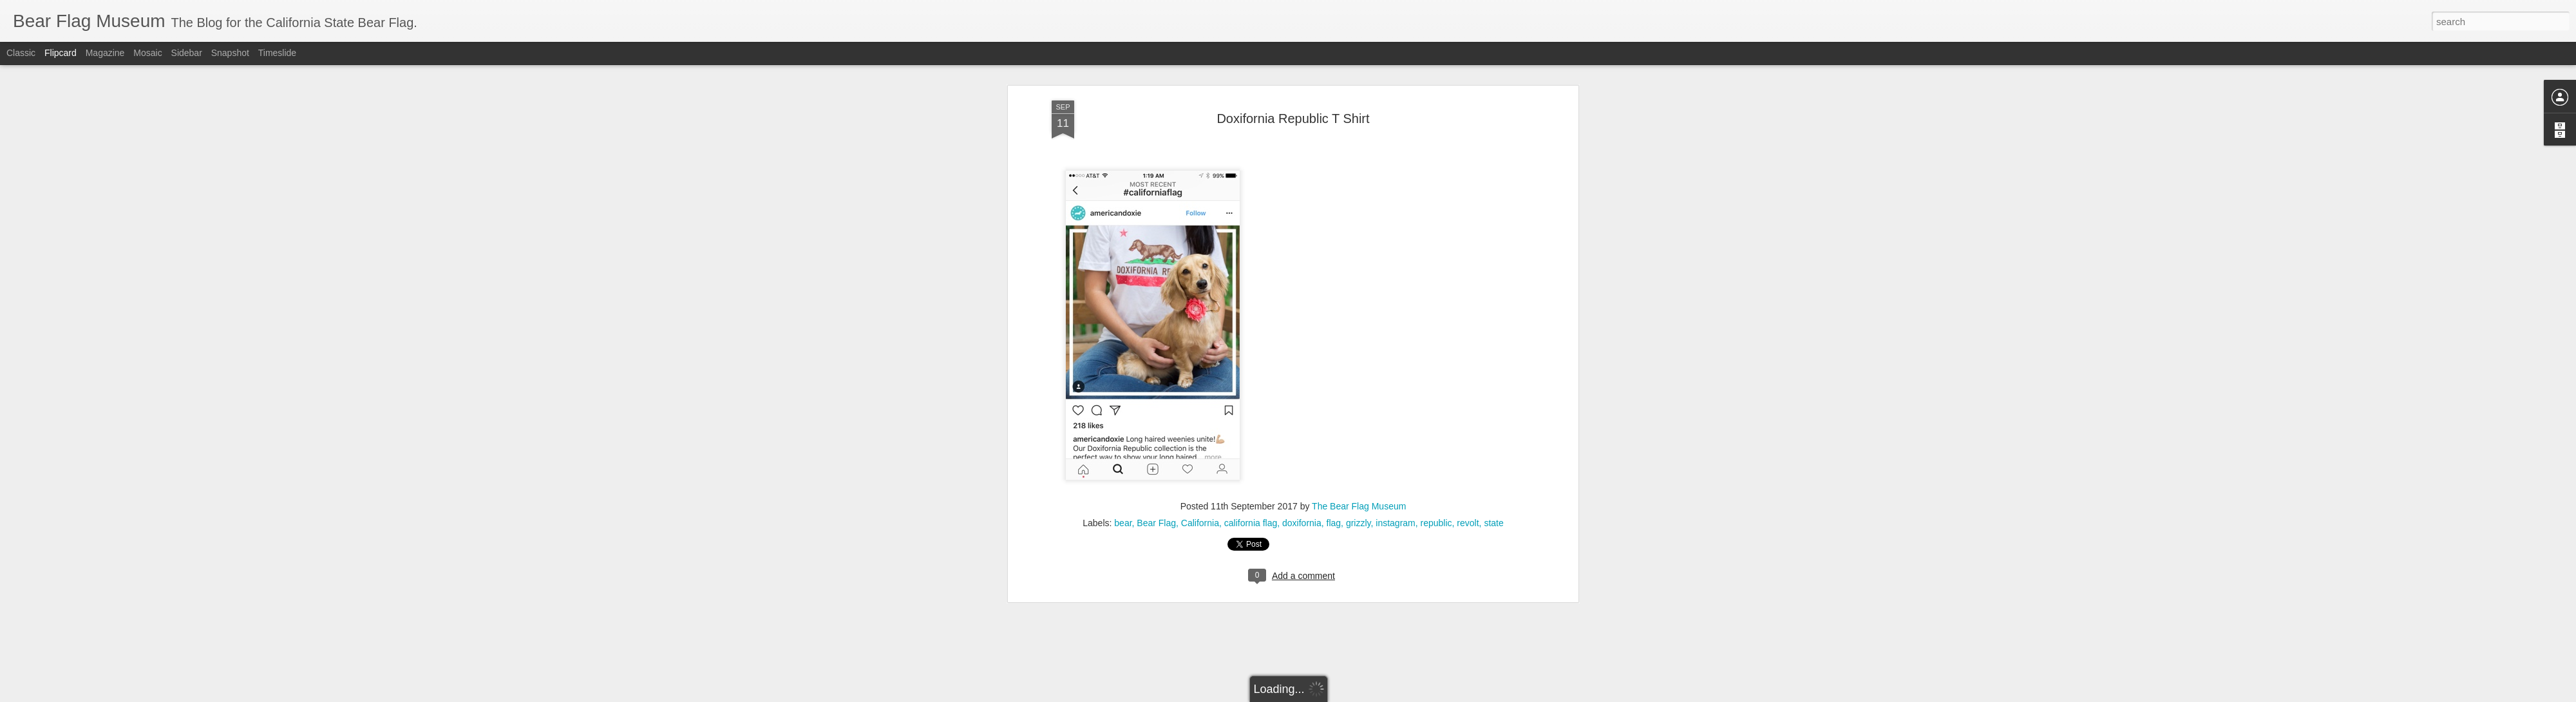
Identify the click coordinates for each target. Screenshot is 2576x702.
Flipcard (60, 53)
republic (1436, 312)
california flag (1251, 312)
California (1200, 312)
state (1493, 312)
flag (1334, 312)
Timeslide (277, 53)
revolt (1468, 312)
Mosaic (147, 53)
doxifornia (1301, 312)
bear (1123, 312)
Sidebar (186, 53)
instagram (1395, 312)
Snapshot (230, 53)
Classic (20, 53)
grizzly (1358, 312)
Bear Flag (1156, 312)
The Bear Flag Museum (1359, 295)
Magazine (105, 53)
